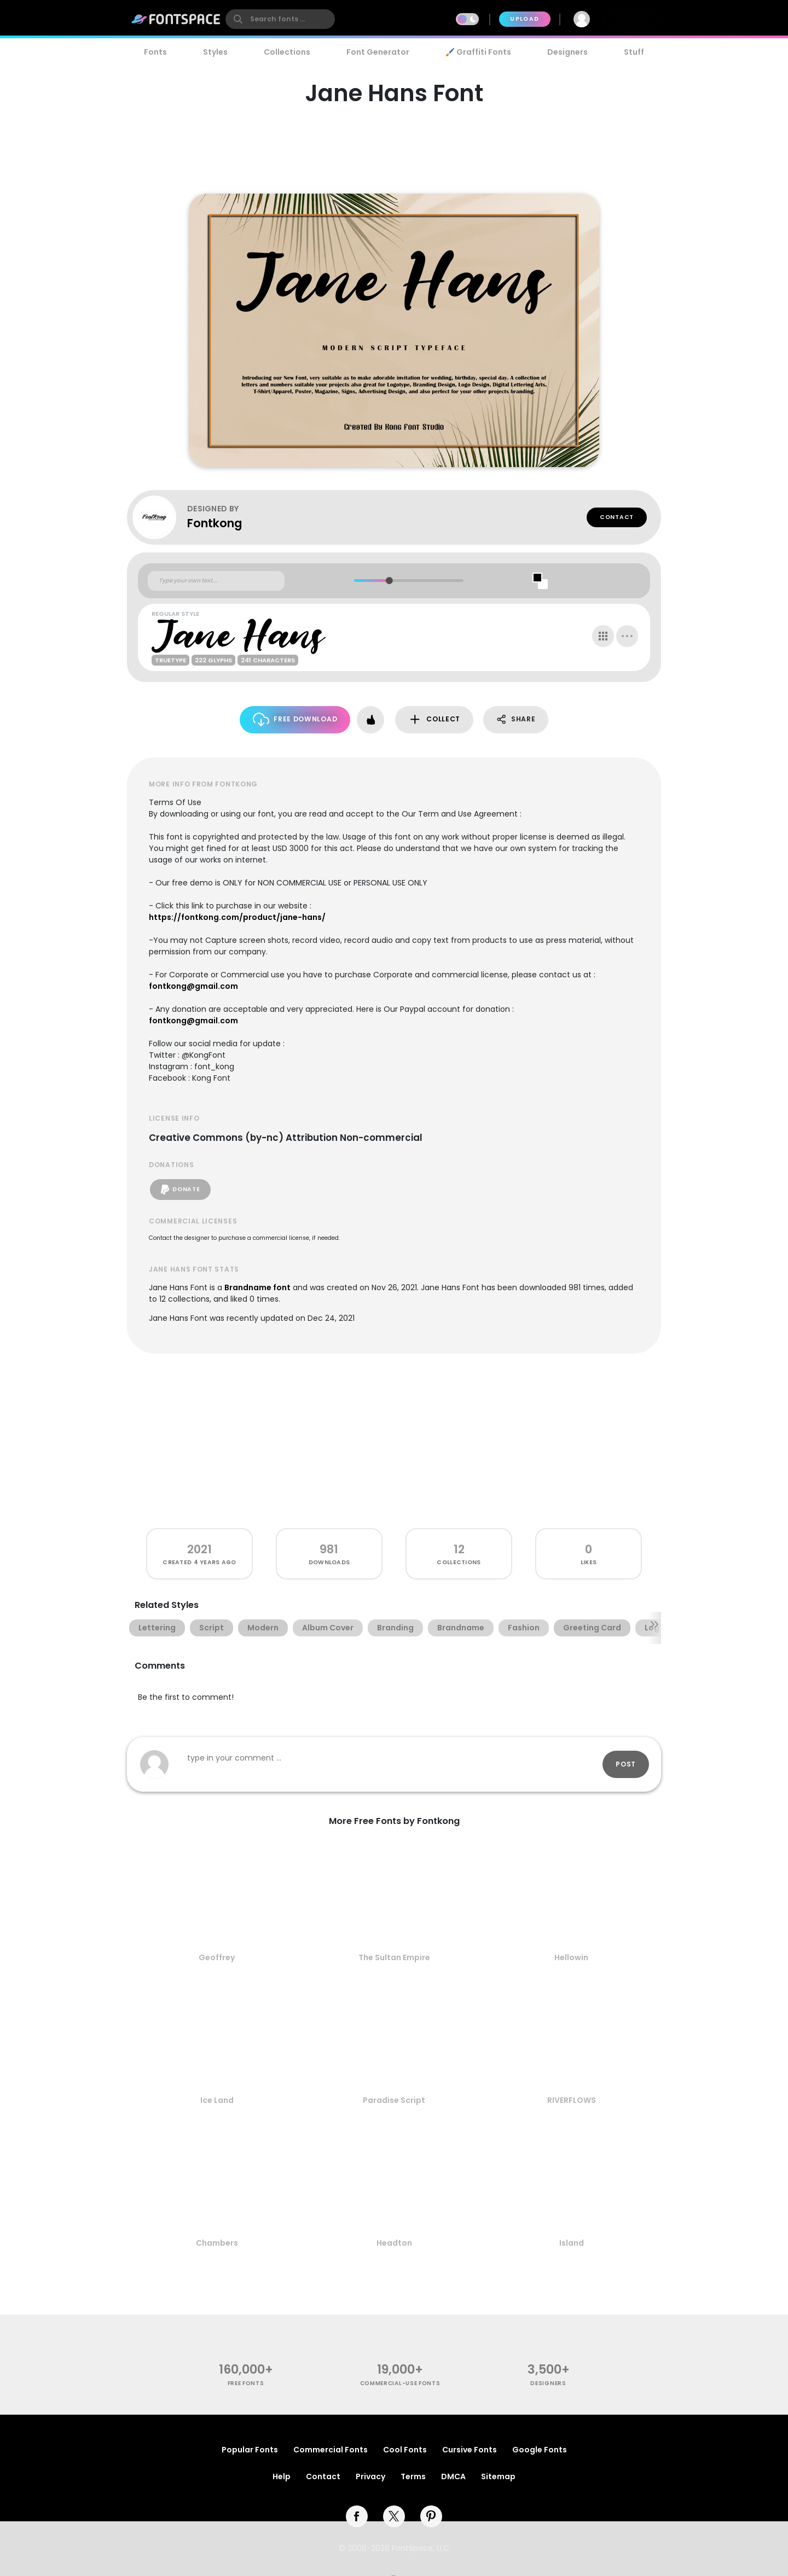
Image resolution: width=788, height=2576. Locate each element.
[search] (280, 19)
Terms (413, 2476)
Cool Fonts (405, 2449)
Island (571, 2242)
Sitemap (498, 2476)
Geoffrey (217, 1957)
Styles (215, 51)
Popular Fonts (250, 2449)
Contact (617, 517)
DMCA (453, 2476)
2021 (199, 1549)
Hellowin (571, 1957)
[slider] (388, 580)
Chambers (217, 2242)
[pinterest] (431, 2516)
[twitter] (394, 2516)
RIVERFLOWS (571, 2100)
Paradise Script (394, 2100)
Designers (567, 51)
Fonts (155, 51)
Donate (180, 1189)
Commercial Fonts (330, 2449)
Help (282, 2476)
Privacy (370, 2476)
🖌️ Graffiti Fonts (478, 51)
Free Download (295, 719)
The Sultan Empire (394, 1957)
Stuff (634, 51)
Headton (394, 2242)
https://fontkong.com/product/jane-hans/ (237, 917)
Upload (524, 19)
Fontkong (214, 523)
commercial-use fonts (400, 2383)
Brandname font (257, 1287)
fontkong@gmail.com (193, 986)
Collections (287, 51)
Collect (434, 719)
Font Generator (377, 51)
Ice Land (217, 2100)
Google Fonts (539, 2449)
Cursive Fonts (469, 2449)
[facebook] (357, 2516)
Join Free (631, 19)
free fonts (246, 2383)
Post (626, 1764)
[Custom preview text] (216, 581)
